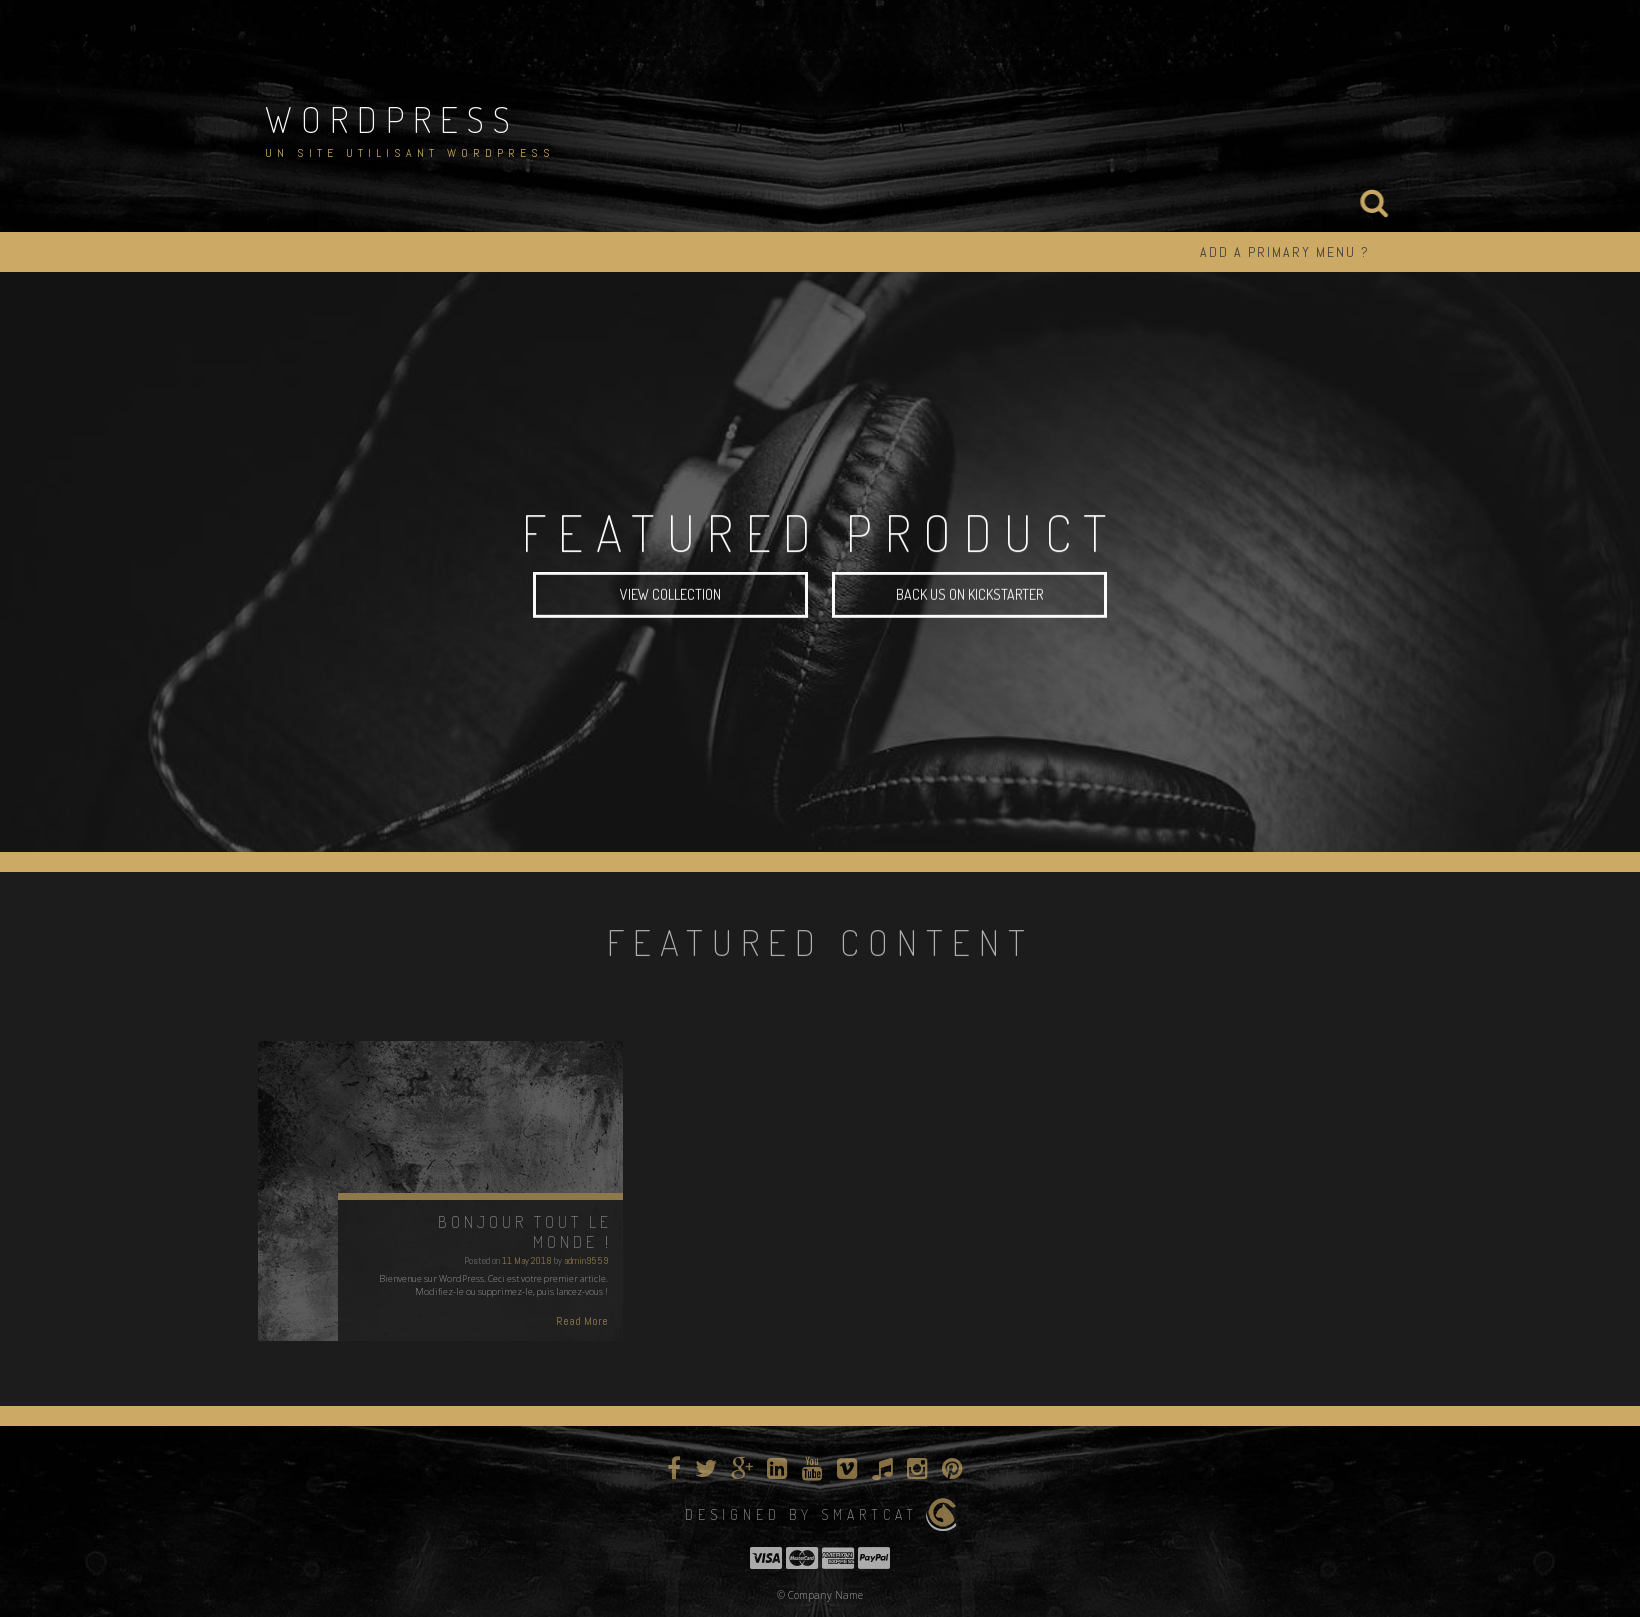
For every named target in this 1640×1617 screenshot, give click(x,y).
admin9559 (586, 1260)
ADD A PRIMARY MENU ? (1285, 252)
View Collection (670, 596)
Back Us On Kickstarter (969, 596)
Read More (582, 1321)
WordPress (392, 119)
